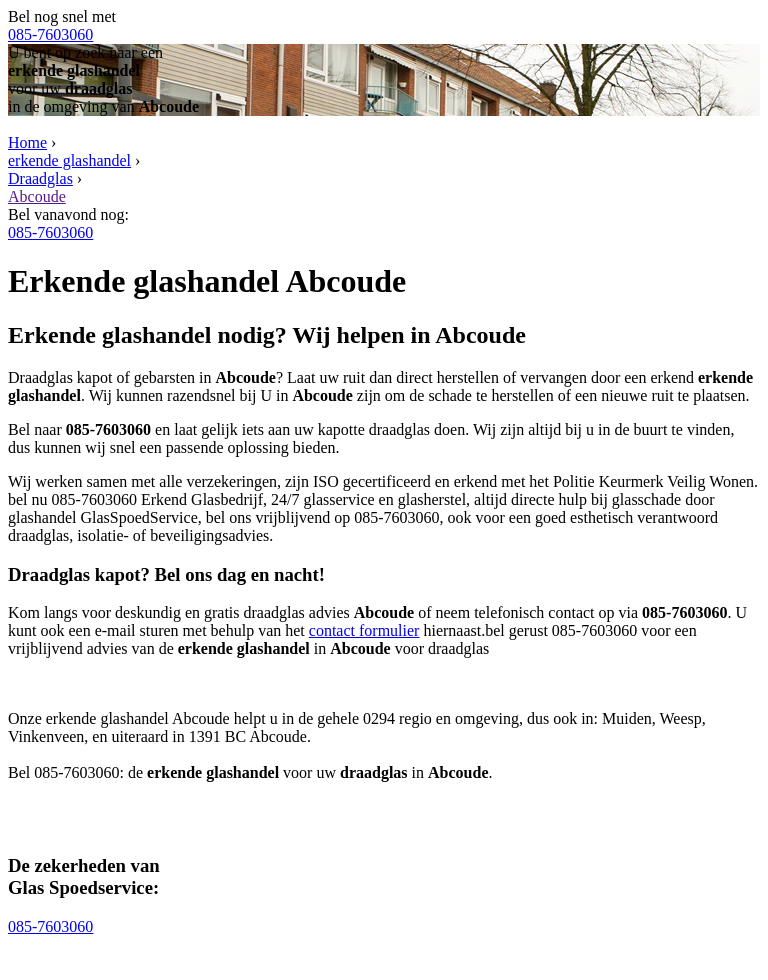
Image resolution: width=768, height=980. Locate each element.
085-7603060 (50, 34)
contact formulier (364, 630)
